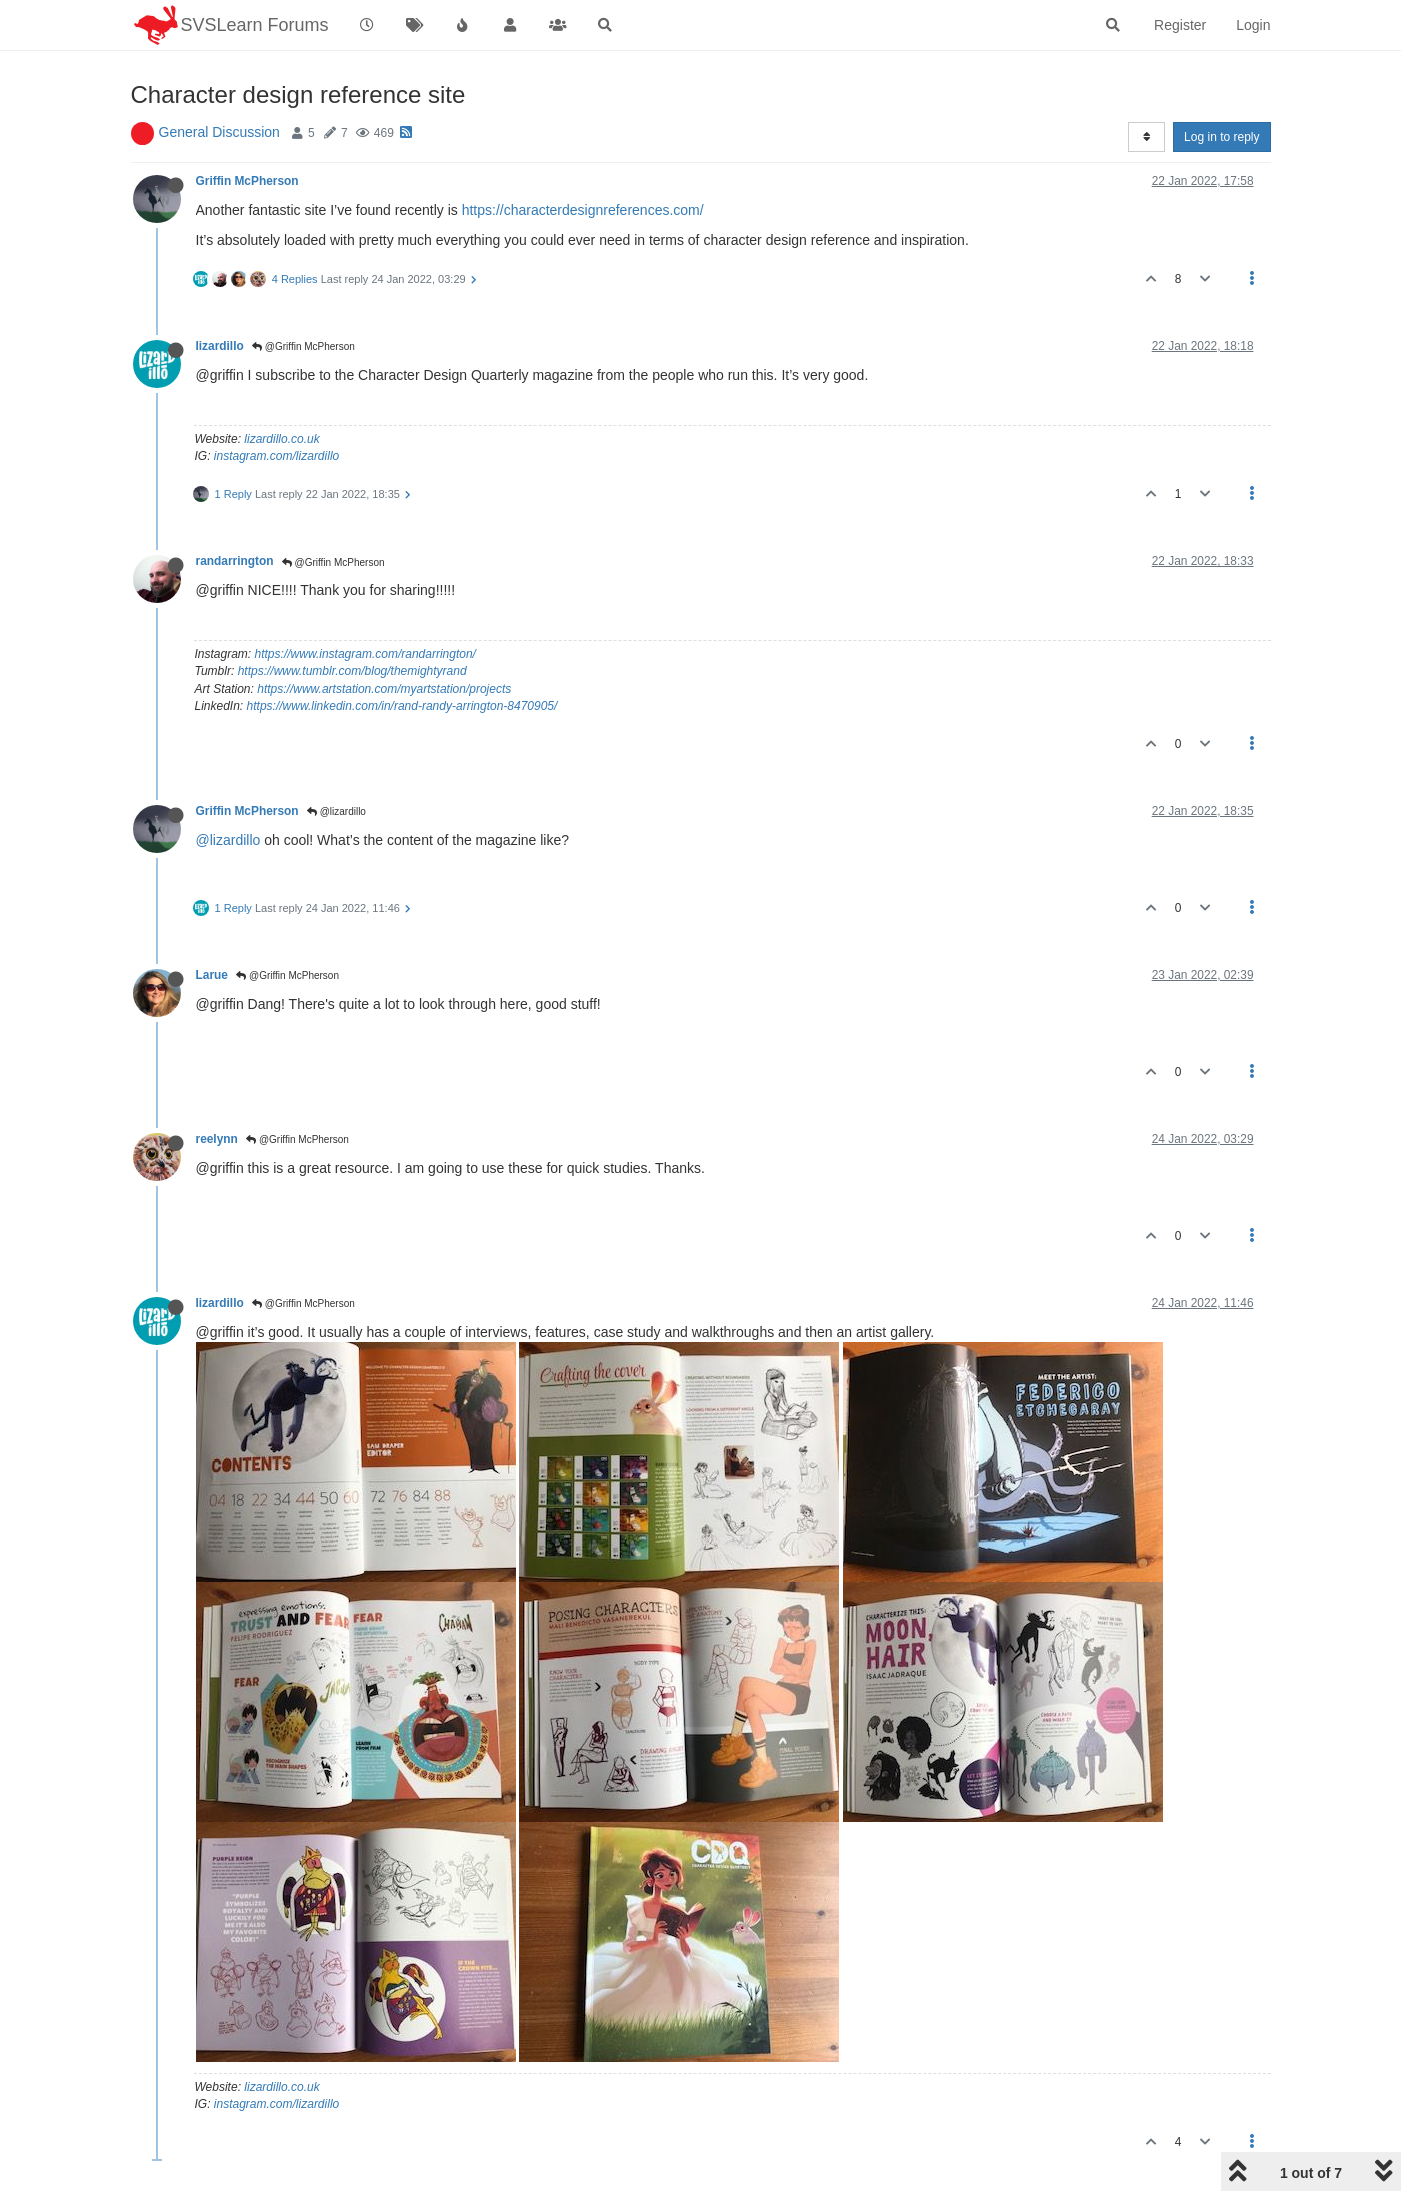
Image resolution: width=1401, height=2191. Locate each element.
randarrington (235, 561)
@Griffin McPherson (303, 346)
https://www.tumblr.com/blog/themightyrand (352, 671)
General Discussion (219, 132)
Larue (212, 975)
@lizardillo (336, 811)
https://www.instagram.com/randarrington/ (365, 654)
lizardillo (220, 346)
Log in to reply (1221, 137)
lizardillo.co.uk (281, 439)
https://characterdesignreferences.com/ (583, 210)
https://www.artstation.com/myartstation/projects (384, 689)
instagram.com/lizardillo (276, 456)
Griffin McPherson (247, 181)
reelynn (217, 1139)
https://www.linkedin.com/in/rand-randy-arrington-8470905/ (402, 706)
